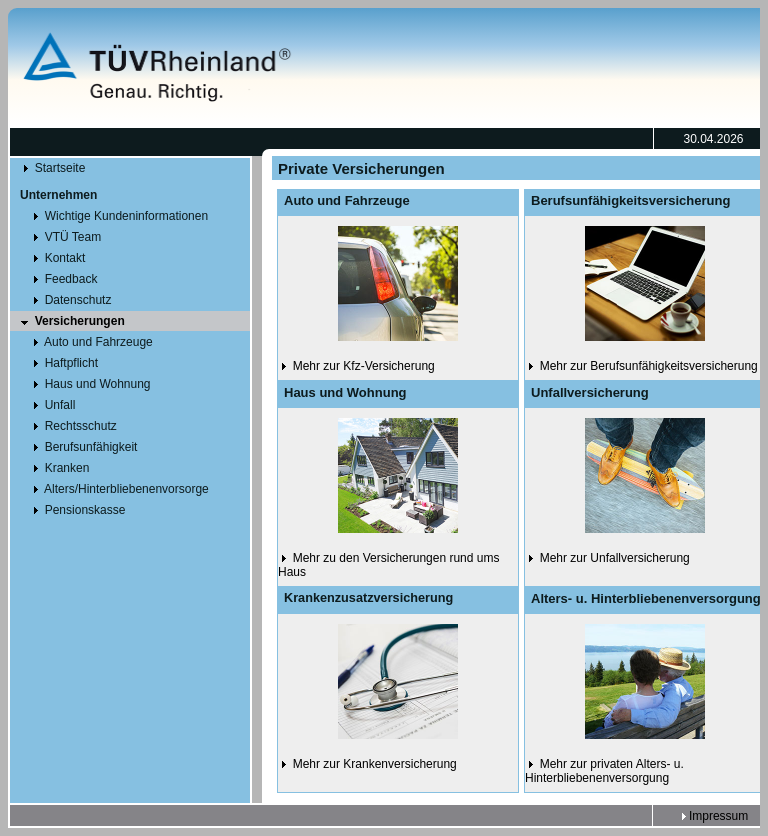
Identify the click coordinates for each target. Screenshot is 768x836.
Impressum (713, 816)
